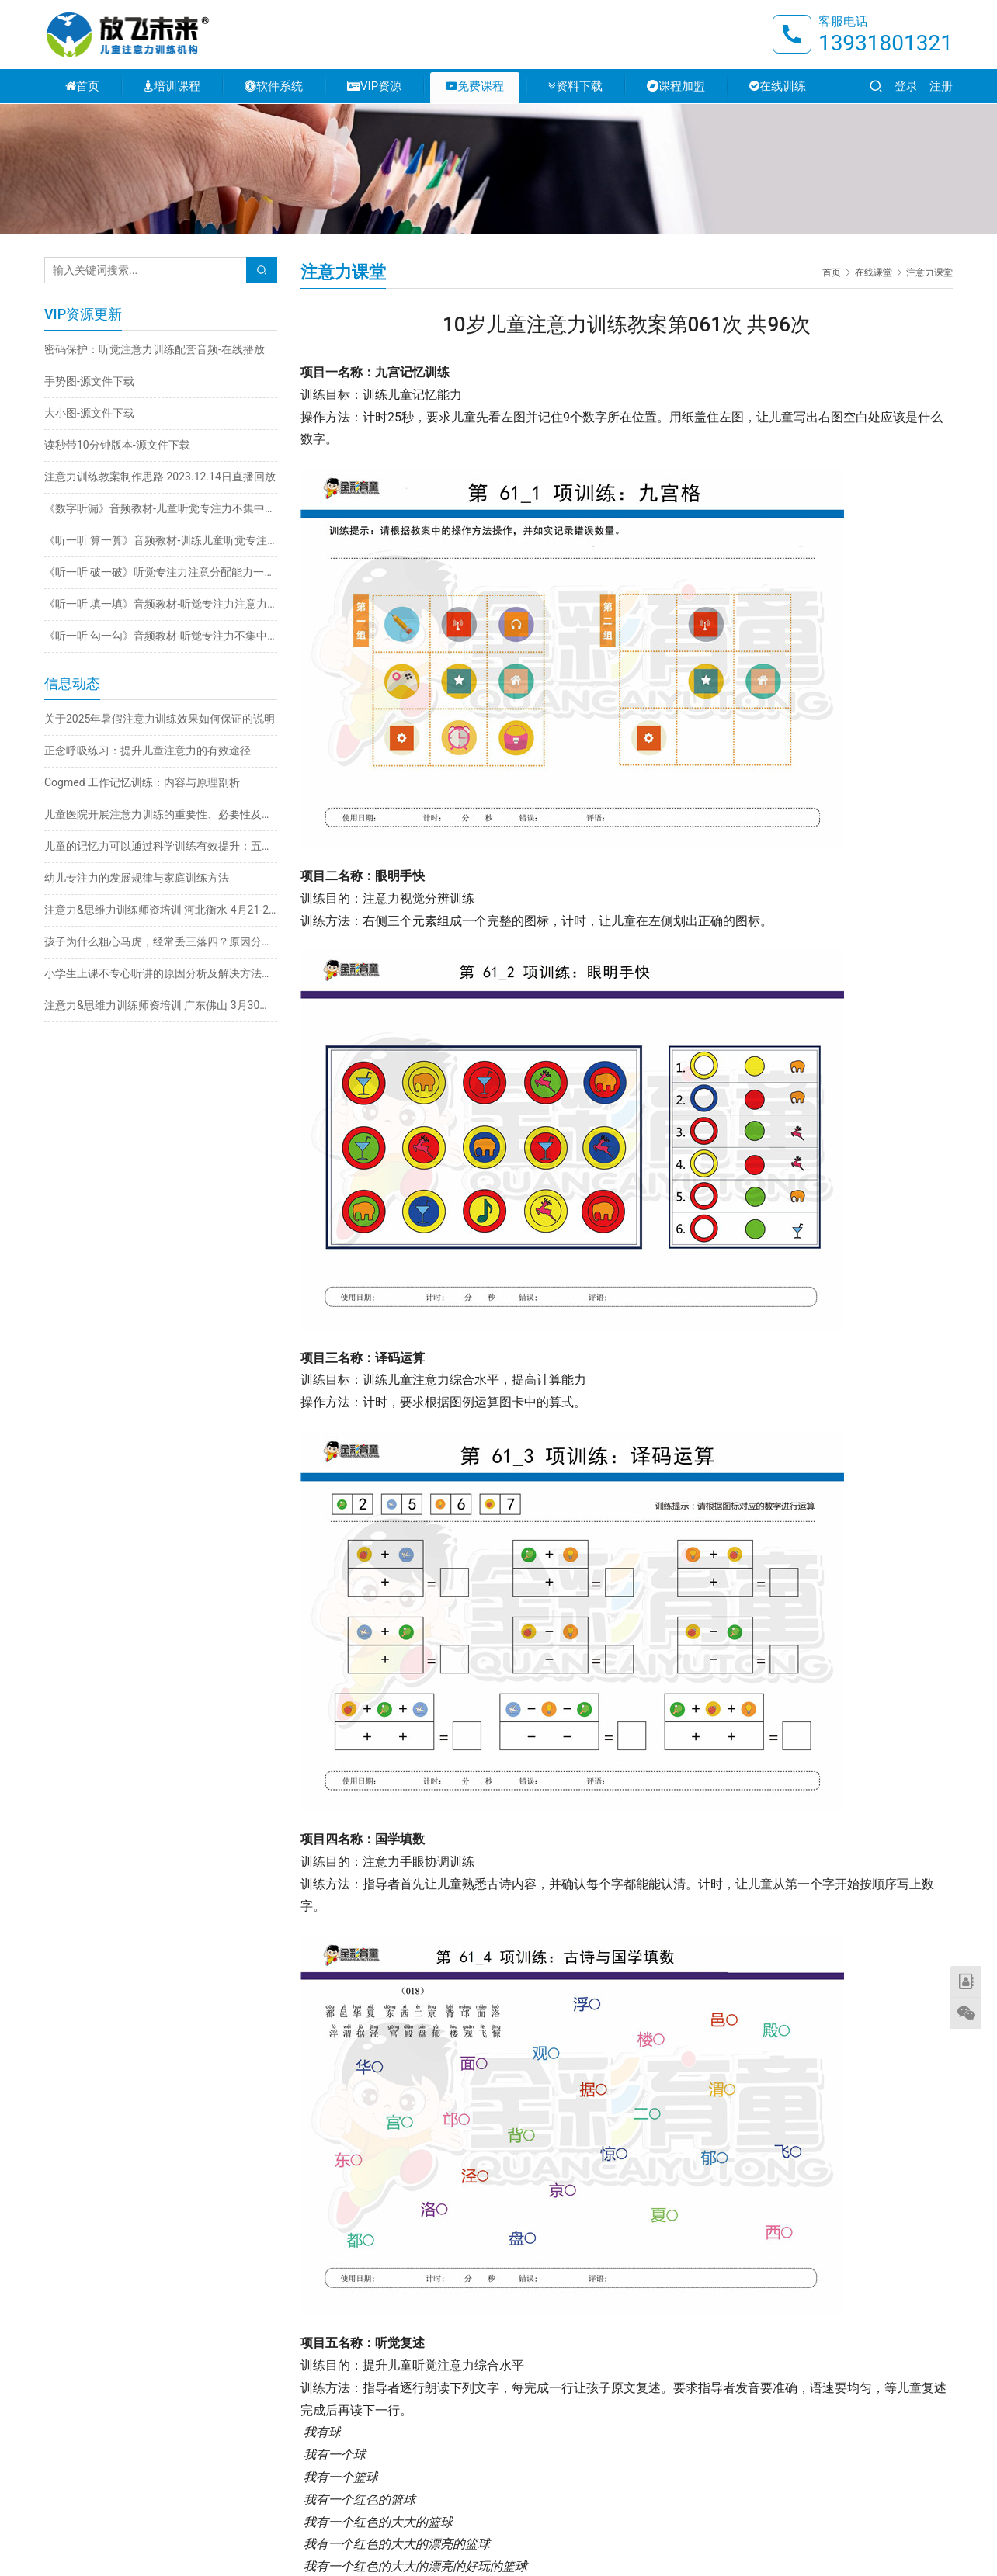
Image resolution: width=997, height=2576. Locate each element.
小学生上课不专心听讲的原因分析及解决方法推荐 (160, 973)
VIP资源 (374, 87)
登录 (906, 87)
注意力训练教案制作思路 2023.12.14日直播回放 (160, 476)
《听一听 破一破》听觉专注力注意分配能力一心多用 (160, 572)
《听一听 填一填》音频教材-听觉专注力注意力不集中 (160, 604)
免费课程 (475, 87)
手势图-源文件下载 (89, 381)
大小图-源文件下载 (89, 413)
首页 (82, 87)
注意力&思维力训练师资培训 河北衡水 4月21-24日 (160, 909)
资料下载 (575, 87)
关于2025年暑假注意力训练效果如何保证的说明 (159, 718)
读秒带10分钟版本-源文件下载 (117, 445)
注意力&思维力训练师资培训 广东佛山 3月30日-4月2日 (160, 1005)
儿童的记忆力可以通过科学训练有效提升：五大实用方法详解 (160, 846)
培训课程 (172, 87)
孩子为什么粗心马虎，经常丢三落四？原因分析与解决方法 (160, 941)
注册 (941, 87)
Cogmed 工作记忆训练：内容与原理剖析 (142, 782)
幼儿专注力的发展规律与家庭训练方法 (136, 878)
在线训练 (777, 87)
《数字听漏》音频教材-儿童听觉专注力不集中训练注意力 (160, 508)
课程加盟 (676, 87)
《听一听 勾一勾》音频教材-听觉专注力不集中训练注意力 (160, 635)
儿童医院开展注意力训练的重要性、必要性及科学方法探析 (160, 814)
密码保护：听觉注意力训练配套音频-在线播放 (154, 349)
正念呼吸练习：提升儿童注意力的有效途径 (147, 750)
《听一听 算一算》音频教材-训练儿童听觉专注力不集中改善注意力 (160, 540)
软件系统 (274, 87)
